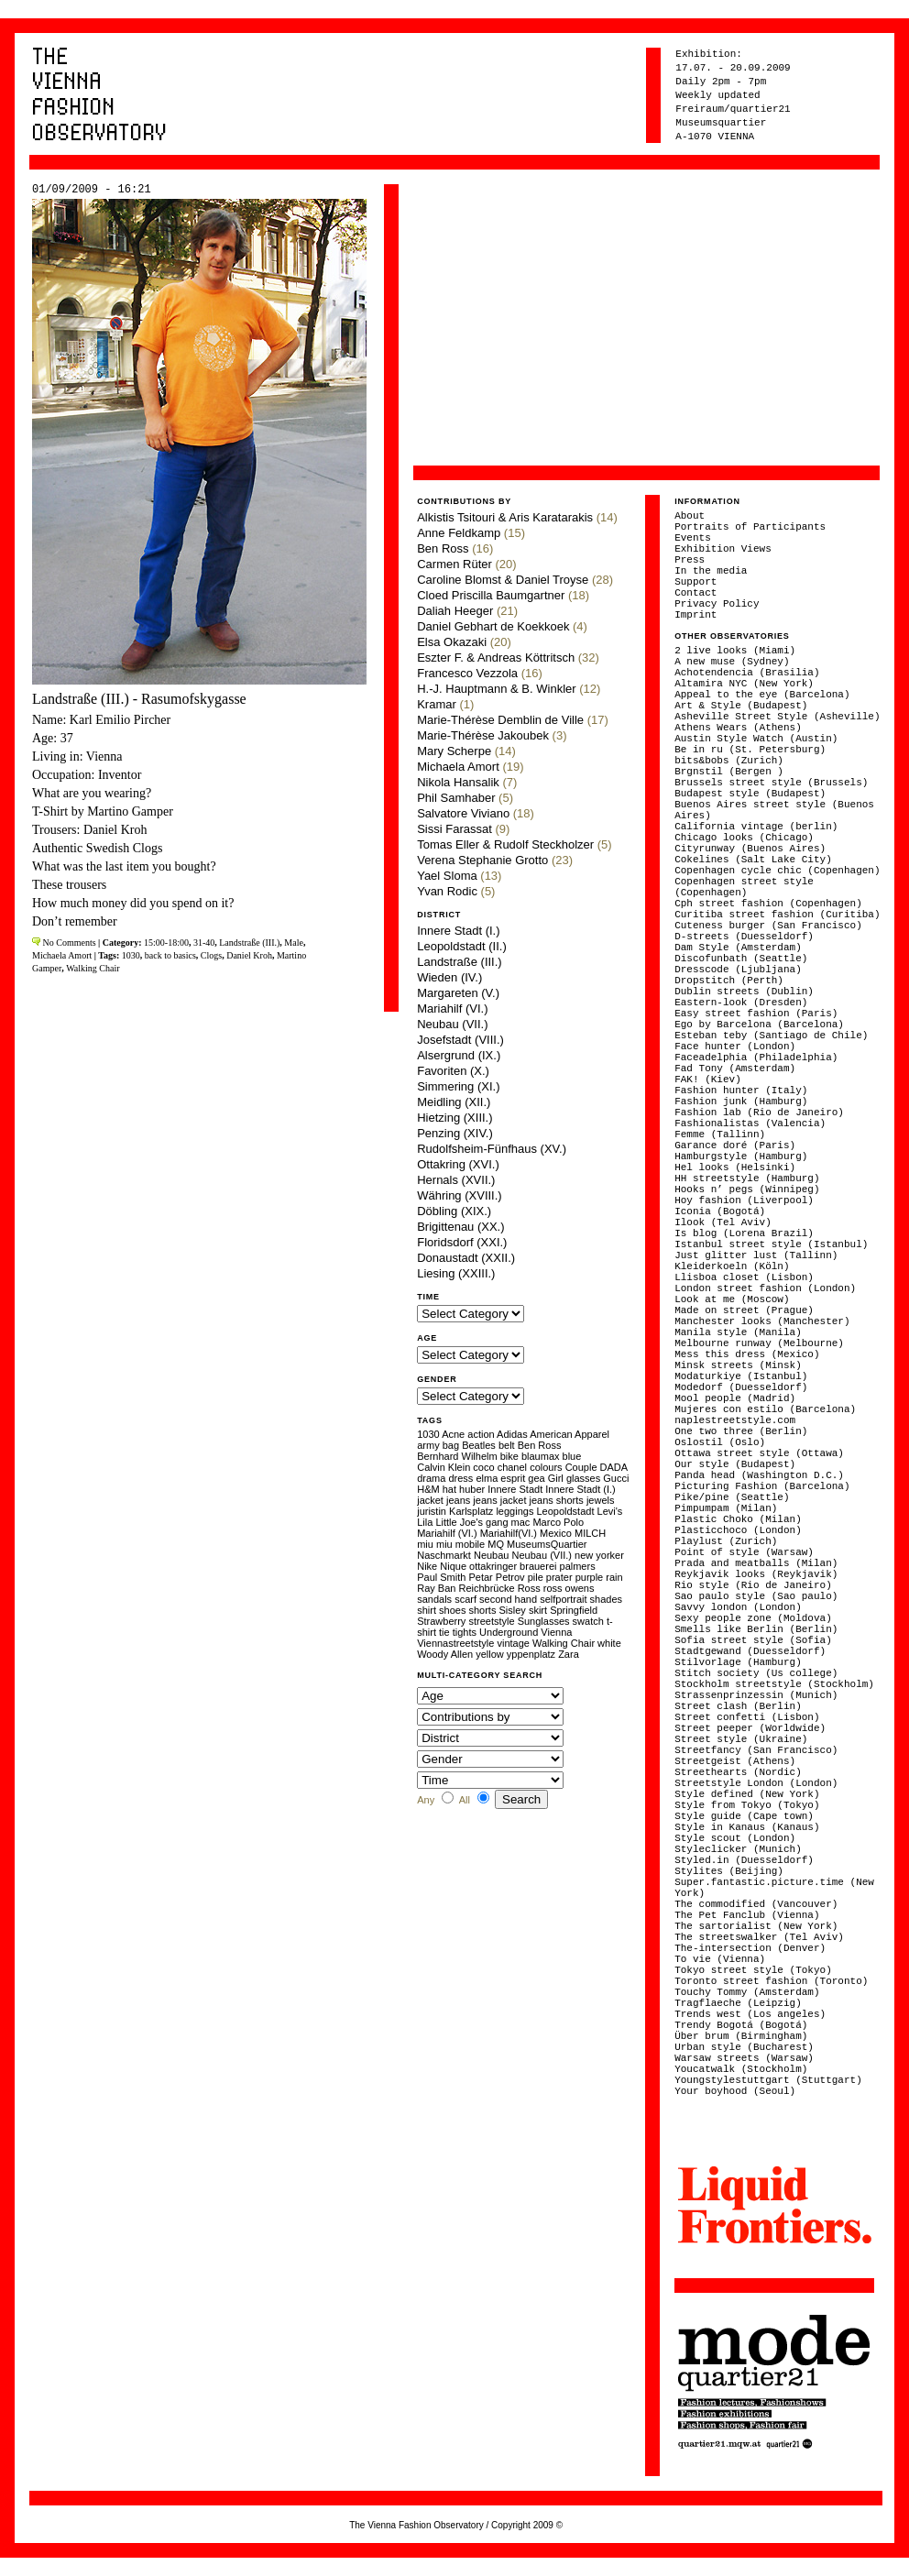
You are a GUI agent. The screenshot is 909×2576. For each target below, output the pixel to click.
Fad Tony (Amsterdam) (734, 1068)
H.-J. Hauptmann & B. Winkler (496, 689)
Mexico (556, 1533)
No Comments (68, 942)
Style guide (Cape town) (744, 1816)
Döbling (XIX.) (454, 1211)
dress (460, 1478)
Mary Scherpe (454, 751)
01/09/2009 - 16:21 (91, 189)
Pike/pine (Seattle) (731, 1497)
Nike (427, 1566)
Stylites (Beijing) (728, 1871)
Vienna (556, 1632)
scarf (465, 1599)
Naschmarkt (444, 1555)
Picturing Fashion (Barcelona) (761, 1486)
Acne (453, 1434)
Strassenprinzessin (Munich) (756, 1695)
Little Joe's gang (471, 1522)
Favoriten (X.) (453, 1071)
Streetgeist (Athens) (734, 1761)
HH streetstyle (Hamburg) (746, 1178)
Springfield (573, 1610)
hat (449, 1489)
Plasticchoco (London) (738, 1530)
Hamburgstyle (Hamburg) (740, 1156)
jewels (600, 1500)
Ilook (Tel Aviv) (723, 1222)
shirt (426, 1610)
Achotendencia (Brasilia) (746, 672)
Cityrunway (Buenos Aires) (750, 848)
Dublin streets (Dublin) (744, 991)
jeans (458, 1500)
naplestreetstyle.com (734, 1420)
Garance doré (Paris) (734, 1145)
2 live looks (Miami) (734, 650)
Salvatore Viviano (463, 813)
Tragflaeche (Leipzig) (738, 2003)
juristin (431, 1511)
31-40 (203, 942)
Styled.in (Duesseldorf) (744, 1860)
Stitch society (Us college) (756, 1673)
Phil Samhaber (456, 798)
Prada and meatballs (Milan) (756, 1563)
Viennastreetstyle (455, 1643)
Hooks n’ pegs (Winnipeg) (746, 1189)
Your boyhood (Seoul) (734, 2091)
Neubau (491, 1555)
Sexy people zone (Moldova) (753, 1618)
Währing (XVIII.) (459, 1195)
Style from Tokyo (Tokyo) (746, 1805)
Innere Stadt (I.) (458, 930)
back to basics (170, 955)
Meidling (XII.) (453, 1102)
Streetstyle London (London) (756, 1783)
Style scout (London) (734, 1838)
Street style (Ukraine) (740, 1739)
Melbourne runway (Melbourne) (759, 1343)
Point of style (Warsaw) (744, 1552)
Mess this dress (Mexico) (746, 1354)
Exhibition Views (723, 548)
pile (535, 1577)
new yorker (599, 1555)
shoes (452, 1610)
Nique (453, 1566)
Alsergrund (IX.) (458, 1055)
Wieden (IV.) (449, 977)
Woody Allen (445, 1654)
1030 (131, 955)
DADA (614, 1467)
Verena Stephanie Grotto (482, 860)
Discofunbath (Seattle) (740, 958)
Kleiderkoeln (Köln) (731, 1266)
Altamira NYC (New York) (744, 683)
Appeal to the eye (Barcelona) (761, 694)
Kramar (436, 704)
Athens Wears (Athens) (738, 727)
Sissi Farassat (454, 829)
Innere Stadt (514, 1489)
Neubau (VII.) (452, 1024)
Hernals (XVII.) (456, 1180)
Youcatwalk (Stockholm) (740, 2069)
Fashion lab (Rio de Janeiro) (759, 1112)
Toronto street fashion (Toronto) (771, 1981)
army (428, 1445)
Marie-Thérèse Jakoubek (483, 735)
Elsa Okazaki (452, 642)
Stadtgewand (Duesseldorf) (750, 1651)
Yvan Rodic (447, 891)
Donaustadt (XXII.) (466, 1258)
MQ (495, 1544)
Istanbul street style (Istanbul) (771, 1244)
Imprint (695, 614)
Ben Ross (442, 548)
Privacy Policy (716, 603)
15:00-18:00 (166, 942)
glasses (583, 1478)
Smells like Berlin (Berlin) (756, 1629)
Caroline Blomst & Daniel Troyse (502, 579)
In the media (710, 570)
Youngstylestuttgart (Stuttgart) (768, 2080)
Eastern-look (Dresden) (740, 1002)
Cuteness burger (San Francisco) (768, 925)
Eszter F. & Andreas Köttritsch (496, 657)
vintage (513, 1643)
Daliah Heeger (455, 611)
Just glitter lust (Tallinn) (756, 1255)
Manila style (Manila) (738, 1332)
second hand (508, 1599)
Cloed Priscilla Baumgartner (490, 595)
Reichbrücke (486, 1588)
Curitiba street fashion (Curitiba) (777, 914)
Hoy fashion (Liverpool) (744, 1200)
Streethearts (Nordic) (738, 1772)
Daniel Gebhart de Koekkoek (493, 626)
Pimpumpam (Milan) (725, 1508)
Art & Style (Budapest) (740, 705)
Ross (529, 1588)
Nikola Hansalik (458, 782)
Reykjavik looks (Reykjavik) (756, 1574)
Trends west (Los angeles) (750, 2014)
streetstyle (491, 1621)
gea (536, 1478)
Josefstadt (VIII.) (460, 1040)
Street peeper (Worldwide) (750, 1728)
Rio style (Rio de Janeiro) (753, 1585)
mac (521, 1522)
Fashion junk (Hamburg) (740, 1101)
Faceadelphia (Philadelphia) (756, 1057)
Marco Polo (558, 1522)
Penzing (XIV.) (455, 1133)
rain (614, 1577)
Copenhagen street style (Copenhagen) (744, 887)
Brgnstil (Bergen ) (728, 771)
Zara (568, 1654)
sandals (434, 1599)
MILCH (590, 1533)
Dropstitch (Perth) (728, 980)
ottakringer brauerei (512, 1566)
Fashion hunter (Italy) (740, 1090)
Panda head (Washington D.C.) (759, 1475)
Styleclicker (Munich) (738, 1849)
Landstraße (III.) (249, 942)
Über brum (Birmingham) (740, 2036)
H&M (428, 1489)
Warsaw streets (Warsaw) (744, 2058)
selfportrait (563, 1599)
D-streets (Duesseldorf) (744, 936)
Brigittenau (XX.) (460, 1226)
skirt (538, 1610)
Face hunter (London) (734, 1046)
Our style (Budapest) (734, 1464)
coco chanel (500, 1467)
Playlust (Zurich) (725, 1541)
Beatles (479, 1445)
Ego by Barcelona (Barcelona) (759, 1024)
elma (487, 1478)
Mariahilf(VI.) (508, 1533)
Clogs (211, 955)
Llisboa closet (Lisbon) (744, 1277)
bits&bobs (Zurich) (728, 760)
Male (293, 942)
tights (464, 1632)
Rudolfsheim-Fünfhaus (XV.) (491, 1149)
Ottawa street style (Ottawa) (759, 1453)
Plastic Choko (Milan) (738, 1519)
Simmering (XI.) (458, 1086)
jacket (430, 1500)
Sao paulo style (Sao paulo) (756, 1596)
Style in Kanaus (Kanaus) (746, 1827)
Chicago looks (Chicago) (744, 837)
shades (606, 1599)
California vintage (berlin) (756, 826)
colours (546, 1467)
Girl (556, 1478)
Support (695, 581)
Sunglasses (544, 1621)
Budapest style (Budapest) (750, 793)
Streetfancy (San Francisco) (756, 1750)
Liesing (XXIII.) (456, 1273)
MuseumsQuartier (546, 1544)
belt (506, 1445)
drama (431, 1478)
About (689, 515)
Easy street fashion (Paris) (756, 1013)
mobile (470, 1544)
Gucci (616, 1478)
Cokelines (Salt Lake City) (753, 859)
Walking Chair (92, 968)
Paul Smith (441, 1577)
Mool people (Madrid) (734, 1398)
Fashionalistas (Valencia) (750, 1123)
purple (589, 1577)
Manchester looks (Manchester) (761, 1321)
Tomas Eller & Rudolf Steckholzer (505, 844)
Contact (695, 592)
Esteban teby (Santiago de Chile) (771, 1035)
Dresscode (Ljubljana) (738, 969)
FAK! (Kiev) (707, 1079)
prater (559, 1577)
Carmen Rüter (454, 564)
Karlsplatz (471, 1511)
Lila (425, 1522)
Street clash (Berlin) (738, 1706)
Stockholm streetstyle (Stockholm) (774, 1684)
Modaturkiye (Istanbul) (740, 1376)
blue (572, 1456)
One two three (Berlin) (740, 1431)
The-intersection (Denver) (750, 1948)
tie (444, 1632)
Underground (508, 1632)
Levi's (610, 1511)
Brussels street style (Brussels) (771, 782)
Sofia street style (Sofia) (753, 1640)
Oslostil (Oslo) (719, 1442)
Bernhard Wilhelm (457, 1456)
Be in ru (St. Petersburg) (750, 749)
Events (692, 537)
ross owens (569, 1588)
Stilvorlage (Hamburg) (738, 1662)
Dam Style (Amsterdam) (738, 947)
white (609, 1643)
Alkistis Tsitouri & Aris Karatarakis (505, 517)
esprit (512, 1478)
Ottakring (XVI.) (458, 1164)
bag (451, 1445)
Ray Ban (436, 1588)
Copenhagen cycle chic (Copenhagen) (777, 870)
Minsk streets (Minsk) (738, 1365)
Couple (581, 1467)
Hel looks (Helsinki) (734, 1167)
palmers (578, 1566)
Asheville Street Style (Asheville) (777, 716)
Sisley (511, 1610)
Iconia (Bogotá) (719, 1211)
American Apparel (569, 1434)
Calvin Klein (443, 1467)
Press (689, 559)
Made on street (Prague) (744, 1310)
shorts (482, 1610)
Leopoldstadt (565, 1511)
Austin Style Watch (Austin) (756, 738)
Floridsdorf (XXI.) (462, 1242)
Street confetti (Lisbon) (746, 1717)
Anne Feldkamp (458, 533)
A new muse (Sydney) (731, 661)
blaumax (540, 1456)
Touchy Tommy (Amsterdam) (746, 1992)
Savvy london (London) (738, 1607)
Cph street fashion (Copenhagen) (768, 903)
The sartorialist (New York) (756, 1926)
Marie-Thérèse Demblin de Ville (500, 720)
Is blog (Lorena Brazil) (744, 1233)
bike (509, 1456)
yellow (490, 1654)
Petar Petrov (496, 1577)
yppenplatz (531, 1654)
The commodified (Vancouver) (756, 1904)
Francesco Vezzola (467, 673)
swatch (588, 1621)
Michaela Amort (62, 955)
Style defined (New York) (746, 1794)
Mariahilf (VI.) (452, 1008)
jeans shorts (557, 1500)
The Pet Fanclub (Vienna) (746, 1915)
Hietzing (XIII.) (454, 1117)
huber (472, 1489)
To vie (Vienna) (719, 1959)
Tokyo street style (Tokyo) (753, 1970)
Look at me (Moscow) (731, 1299)
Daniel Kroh (249, 955)
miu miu (435, 1544)
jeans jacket (499, 1500)
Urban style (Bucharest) (744, 2047)
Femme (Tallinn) (719, 1134)
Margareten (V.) (458, 993)
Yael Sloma (447, 875)
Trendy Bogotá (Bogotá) (740, 2025)
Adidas (512, 1434)
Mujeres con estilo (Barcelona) (765, 1409)
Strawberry (441, 1621)
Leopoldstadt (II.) (462, 946)
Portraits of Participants (750, 526)
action (480, 1434)
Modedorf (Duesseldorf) (740, 1387)
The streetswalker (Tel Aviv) (759, 1937)
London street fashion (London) (765, 1288)
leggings (514, 1511)
